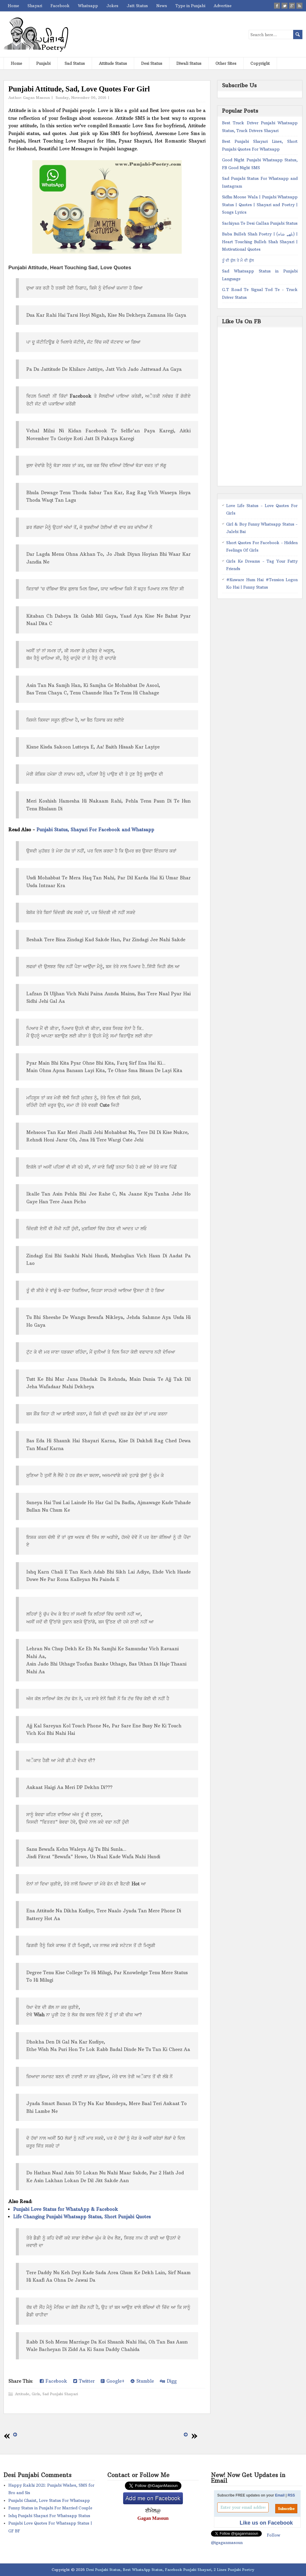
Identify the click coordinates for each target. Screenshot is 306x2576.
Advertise (223, 5)
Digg (168, 2381)
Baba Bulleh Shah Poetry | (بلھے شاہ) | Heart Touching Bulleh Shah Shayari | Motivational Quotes (260, 242)
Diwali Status (188, 63)
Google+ (113, 2381)
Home (13, 5)
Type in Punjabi (190, 5)
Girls (36, 2394)
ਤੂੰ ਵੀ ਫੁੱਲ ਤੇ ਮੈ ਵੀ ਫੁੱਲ (238, 260)
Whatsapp (88, 5)
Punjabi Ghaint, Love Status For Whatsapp (49, 2500)
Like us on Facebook (266, 2523)
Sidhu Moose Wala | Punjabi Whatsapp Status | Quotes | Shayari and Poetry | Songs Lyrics (260, 205)
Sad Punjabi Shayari (60, 2394)
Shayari (34, 5)
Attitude (22, 2394)
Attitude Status (113, 63)
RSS (291, 2495)
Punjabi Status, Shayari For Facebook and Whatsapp (95, 829)
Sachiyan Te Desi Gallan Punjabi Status (260, 223)
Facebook (60, 5)
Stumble (142, 2381)
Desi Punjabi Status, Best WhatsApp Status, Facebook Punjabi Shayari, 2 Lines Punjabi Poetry (170, 2569)
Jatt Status (137, 5)
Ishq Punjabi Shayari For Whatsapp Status (49, 2515)
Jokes (112, 5)
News (161, 5)
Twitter (84, 2381)
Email (279, 2495)
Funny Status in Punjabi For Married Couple (50, 2507)
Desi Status (151, 63)
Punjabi (43, 63)
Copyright (260, 63)
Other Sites (225, 63)
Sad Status (75, 63)
